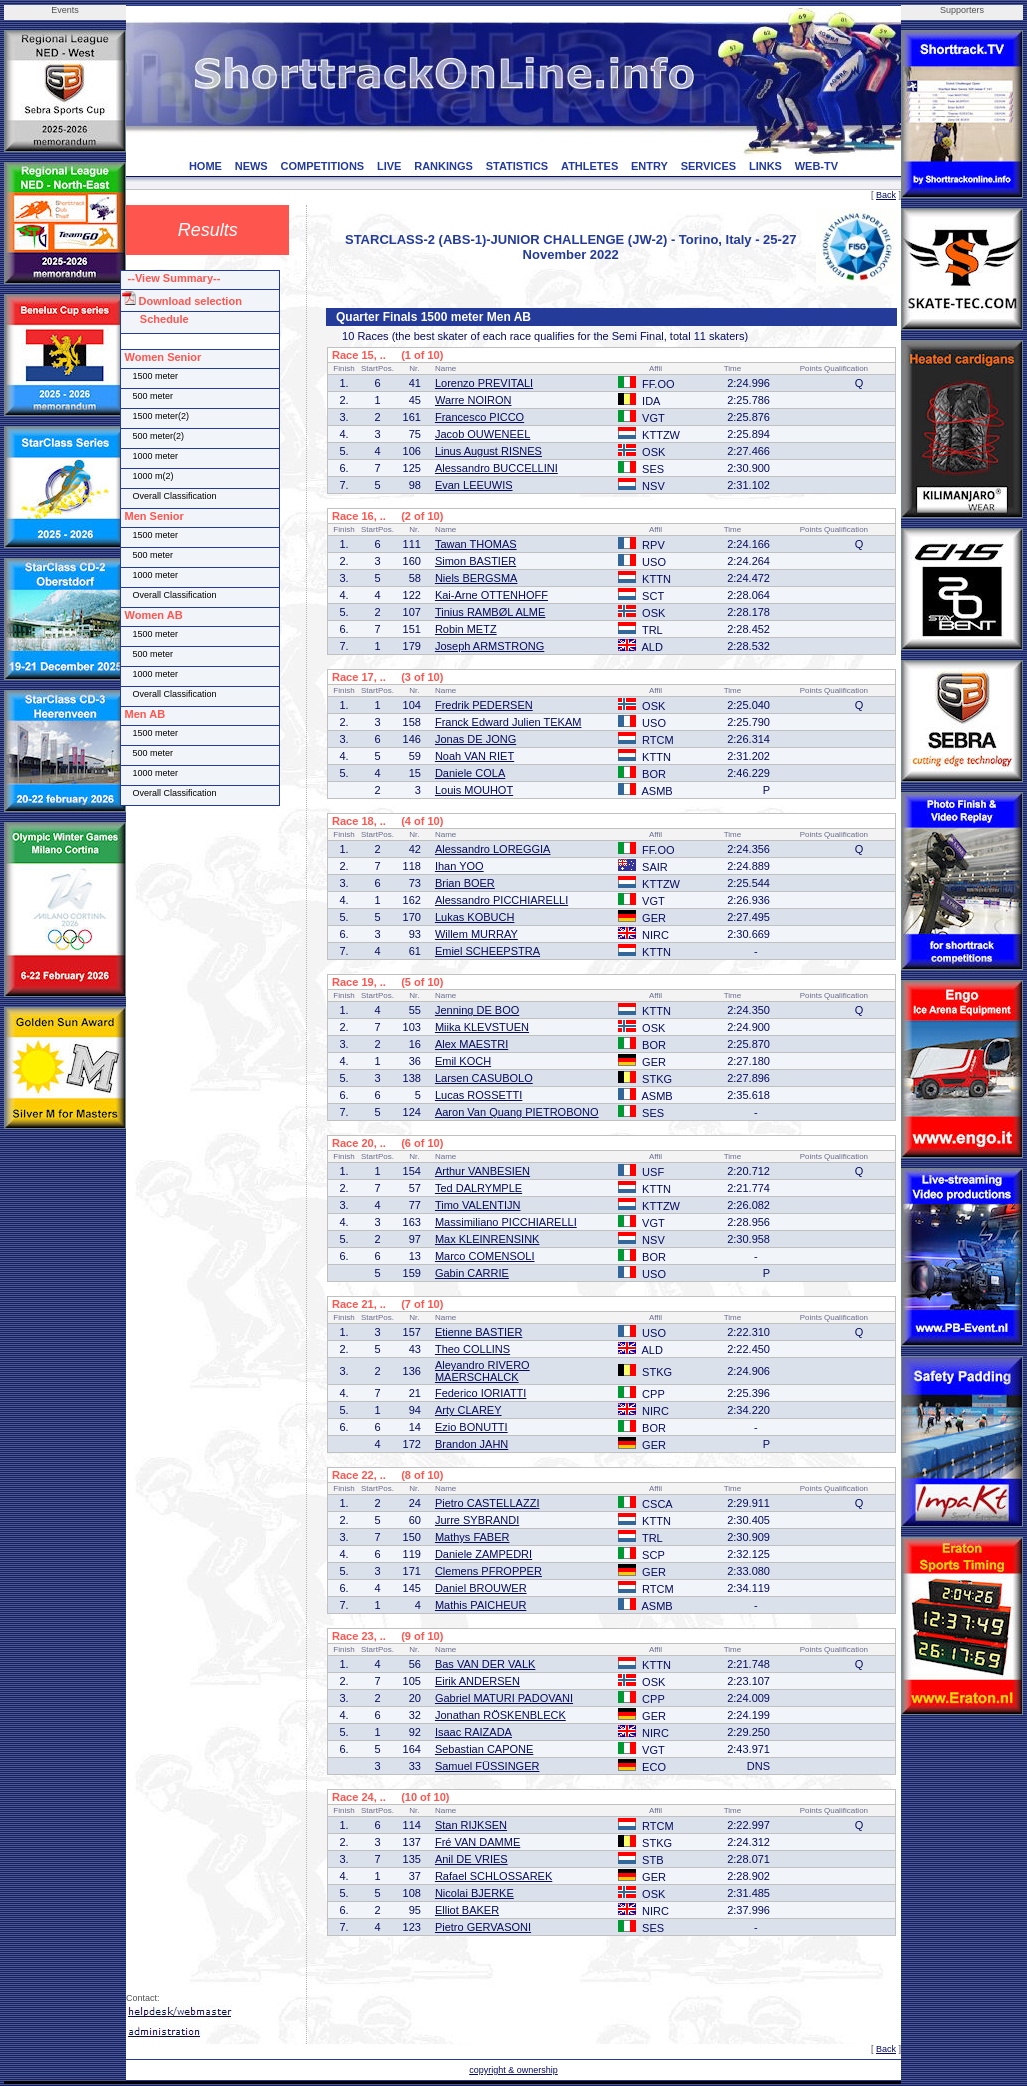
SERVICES (708, 166)
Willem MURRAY (476, 934)
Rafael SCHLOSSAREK (493, 1876)
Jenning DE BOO (477, 1010)
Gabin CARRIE (472, 1273)
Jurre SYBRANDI (477, 1520)
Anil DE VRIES (471, 1859)
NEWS (251, 166)
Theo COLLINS (472, 1349)
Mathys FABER (472, 1537)
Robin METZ (466, 629)
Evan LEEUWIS (474, 485)
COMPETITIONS (322, 166)
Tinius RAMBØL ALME (490, 612)
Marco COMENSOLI (485, 1256)
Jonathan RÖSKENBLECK (500, 1715)
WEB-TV (816, 166)
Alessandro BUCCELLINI (496, 468)
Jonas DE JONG (475, 739)
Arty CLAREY (468, 1410)
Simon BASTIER (475, 561)
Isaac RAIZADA (473, 1732)
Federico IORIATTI (480, 1393)
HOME (205, 166)
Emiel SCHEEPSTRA (487, 951)
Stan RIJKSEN (471, 1825)
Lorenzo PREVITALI (484, 383)
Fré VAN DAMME (477, 1842)
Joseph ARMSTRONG (489, 646)
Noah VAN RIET (474, 756)
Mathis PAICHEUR (480, 1605)
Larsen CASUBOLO (484, 1078)
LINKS (765, 166)
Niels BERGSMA (476, 578)
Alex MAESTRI (471, 1044)
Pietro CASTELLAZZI (487, 1503)
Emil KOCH (463, 1061)
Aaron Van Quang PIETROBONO (517, 1112)
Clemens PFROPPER (488, 1571)
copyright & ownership (513, 2070)
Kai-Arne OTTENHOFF (491, 595)
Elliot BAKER (467, 1910)
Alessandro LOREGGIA (493, 849)
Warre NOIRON (473, 400)
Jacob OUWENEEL (482, 434)
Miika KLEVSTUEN (482, 1027)
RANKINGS (443, 166)
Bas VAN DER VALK (485, 1664)
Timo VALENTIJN (478, 1205)
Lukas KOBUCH (474, 917)
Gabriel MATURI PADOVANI (504, 1698)
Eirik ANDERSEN (477, 1681)
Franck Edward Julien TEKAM (508, 722)
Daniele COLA (470, 773)
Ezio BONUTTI (471, 1427)
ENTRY (649, 166)
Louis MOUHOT (474, 790)
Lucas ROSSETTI (478, 1095)
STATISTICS (517, 166)
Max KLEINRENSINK (487, 1239)
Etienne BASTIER (478, 1332)
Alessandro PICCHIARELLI (501, 900)
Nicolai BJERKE (474, 1893)
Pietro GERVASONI (483, 1927)
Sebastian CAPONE (484, 1749)
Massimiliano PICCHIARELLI (506, 1222)
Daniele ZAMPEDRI (483, 1554)
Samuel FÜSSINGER (487, 1766)
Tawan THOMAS (476, 544)
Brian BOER (465, 883)
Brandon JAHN (471, 1444)
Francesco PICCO (479, 417)
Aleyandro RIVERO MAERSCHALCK (482, 1371)
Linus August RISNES (488, 451)
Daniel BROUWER (481, 1588)
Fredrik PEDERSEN (484, 705)
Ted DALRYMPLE (478, 1188)
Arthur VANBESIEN (482, 1171)
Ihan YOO (459, 866)
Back (886, 195)
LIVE (389, 166)
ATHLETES (589, 166)
